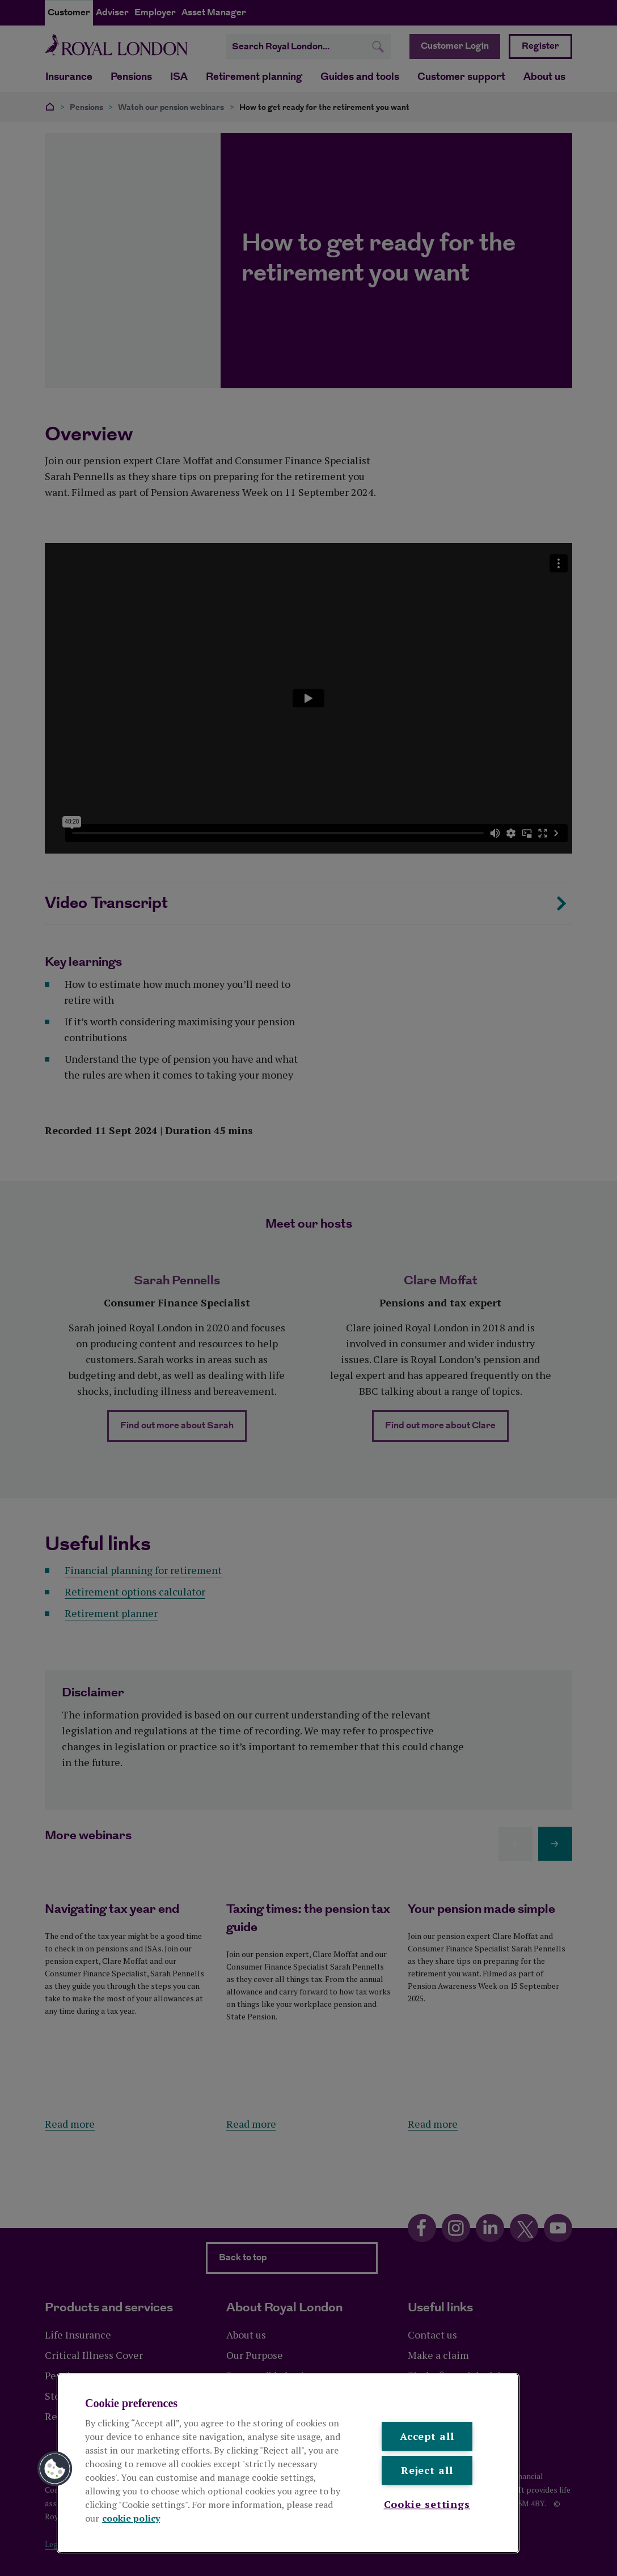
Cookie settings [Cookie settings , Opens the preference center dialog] (427, 2504)
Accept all (427, 2436)
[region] (288, 2463)
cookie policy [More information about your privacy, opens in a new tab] (131, 2518)
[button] (55, 2469)
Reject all (427, 2470)
